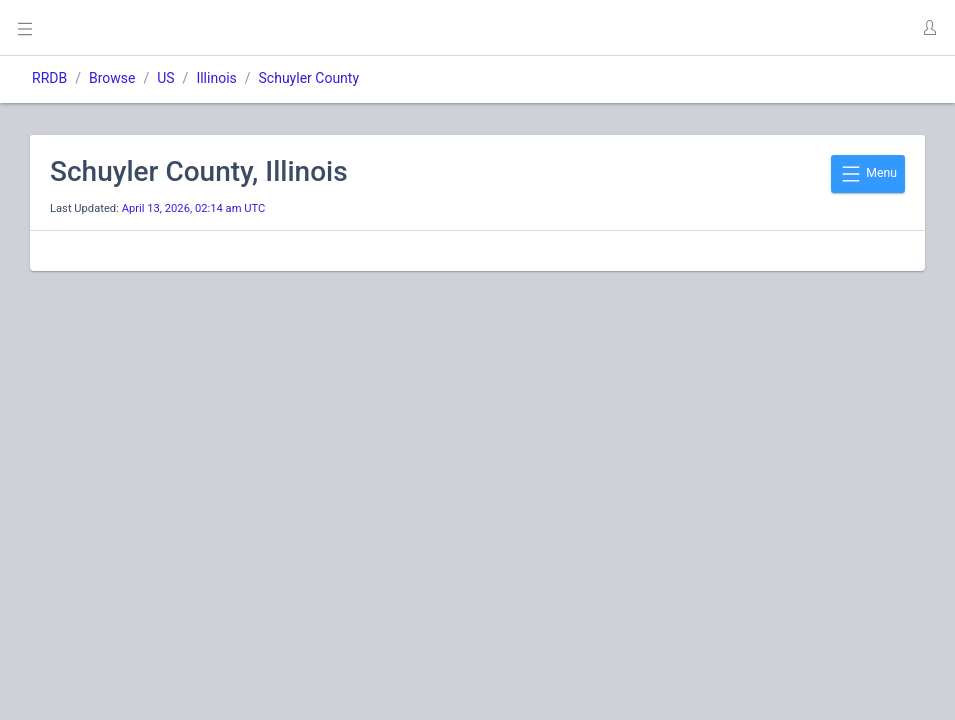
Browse (112, 78)
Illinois (216, 78)
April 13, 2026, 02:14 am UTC (194, 208)
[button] (929, 28)
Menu (868, 174)
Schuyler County (309, 78)
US (165, 78)
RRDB (49, 78)
